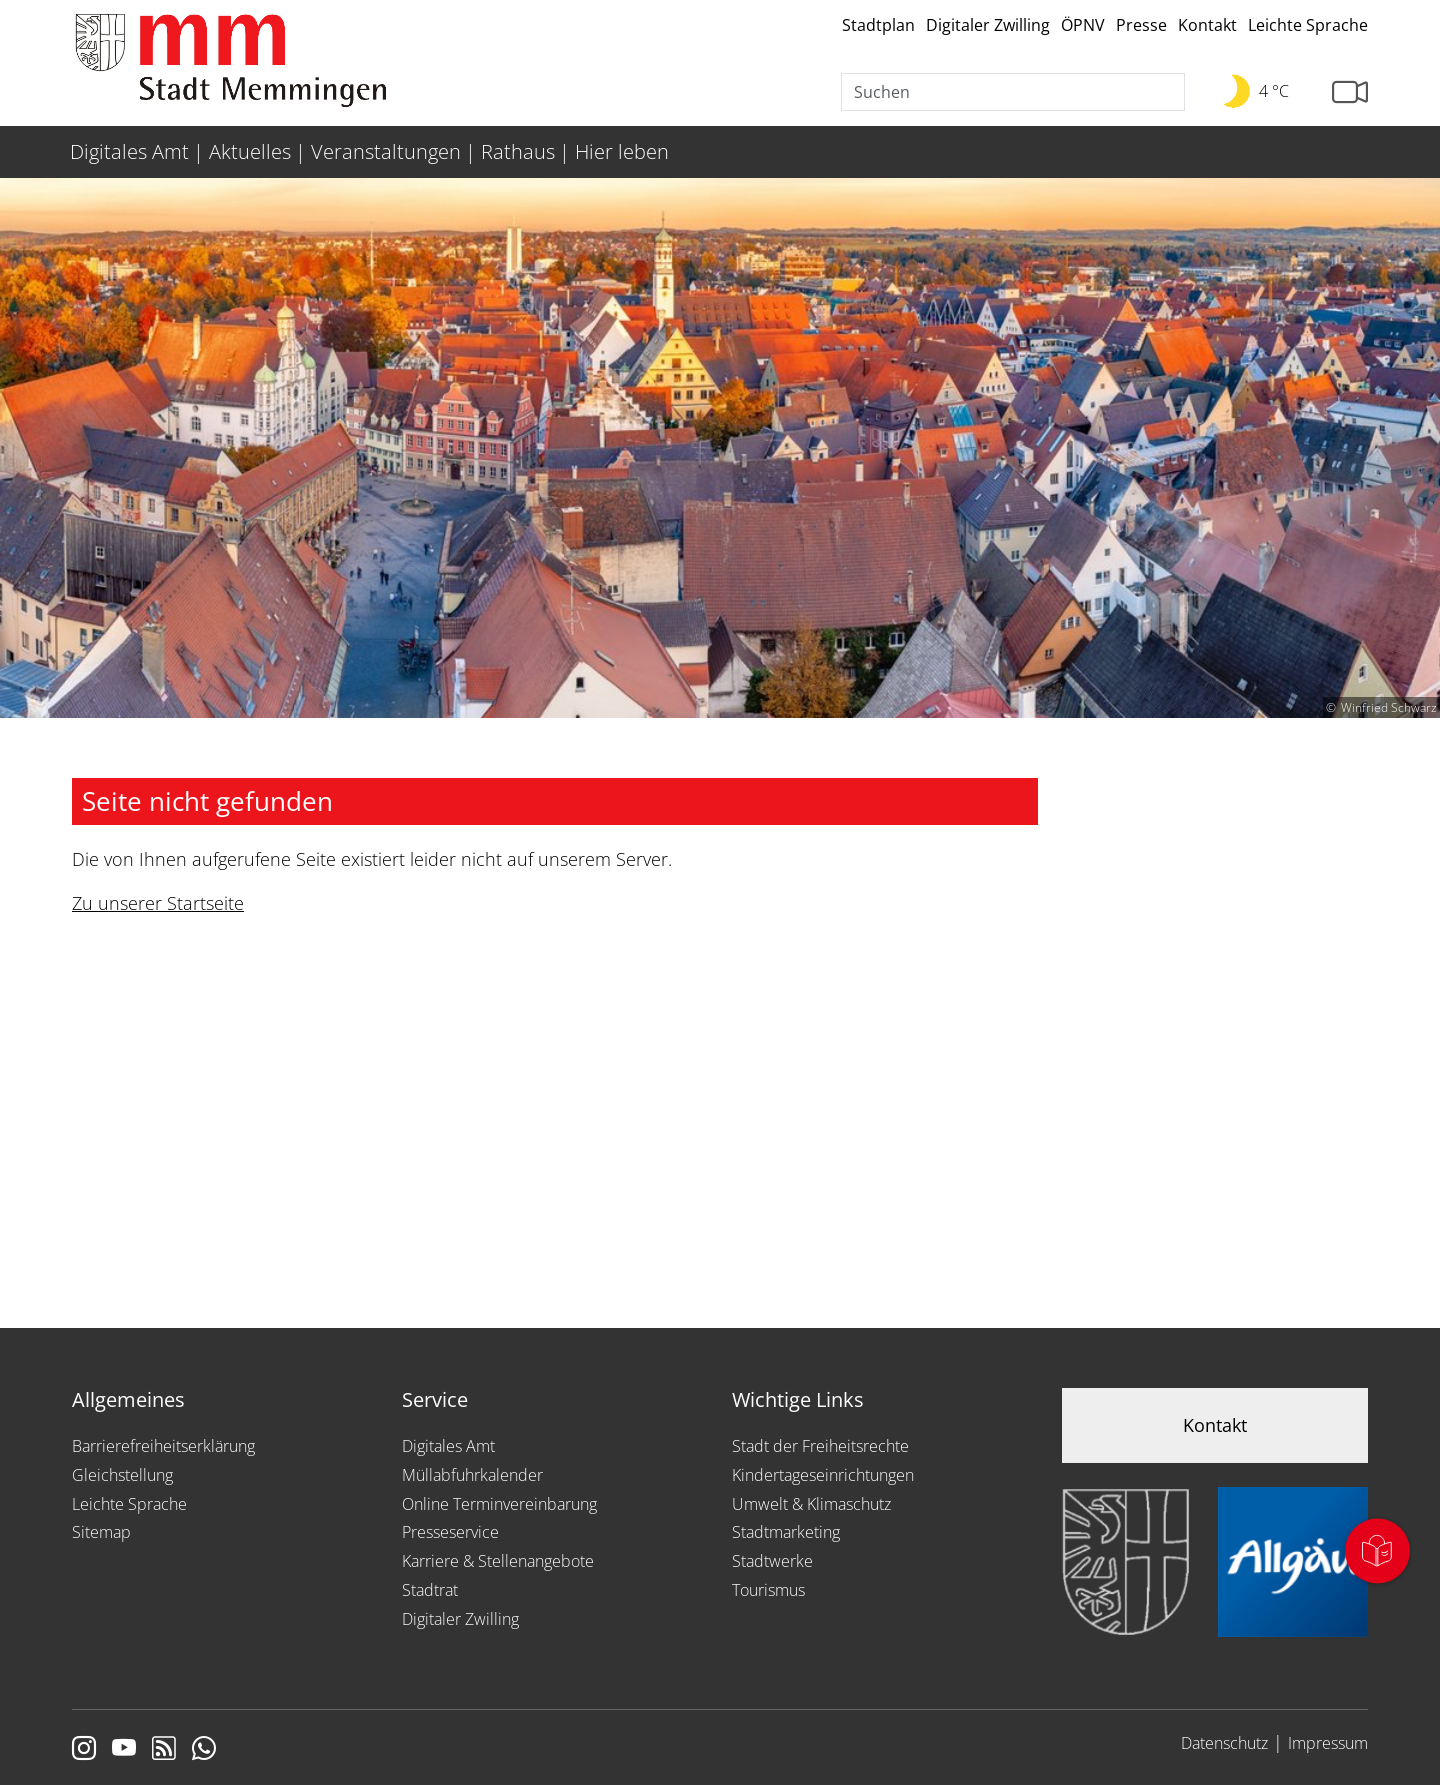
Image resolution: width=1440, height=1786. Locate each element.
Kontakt (1207, 25)
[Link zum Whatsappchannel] (204, 1750)
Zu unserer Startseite (158, 903)
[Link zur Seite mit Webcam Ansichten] (1350, 92)
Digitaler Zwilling (988, 25)
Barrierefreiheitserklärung (163, 1446)
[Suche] (1013, 92)
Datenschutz (1224, 1743)
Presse (1141, 25)
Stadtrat (430, 1590)
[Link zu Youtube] (124, 1750)
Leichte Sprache (1308, 25)
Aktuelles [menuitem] (250, 151)
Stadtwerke (772, 1561)
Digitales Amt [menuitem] (129, 151)
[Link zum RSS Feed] (164, 1750)
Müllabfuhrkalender (472, 1475)
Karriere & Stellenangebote (498, 1561)
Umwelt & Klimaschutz (811, 1504)
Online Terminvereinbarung (499, 1504)
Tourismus (768, 1590)
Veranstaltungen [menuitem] (386, 151)
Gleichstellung (122, 1475)
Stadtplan (878, 25)
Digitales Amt (448, 1446)
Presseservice (450, 1532)
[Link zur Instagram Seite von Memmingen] (84, 1750)
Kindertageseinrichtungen (823, 1475)
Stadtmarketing (786, 1532)
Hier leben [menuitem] (622, 151)
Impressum (1328, 1743)
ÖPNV (1083, 25)
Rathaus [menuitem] (518, 151)
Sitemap (101, 1532)
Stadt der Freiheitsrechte (820, 1446)
